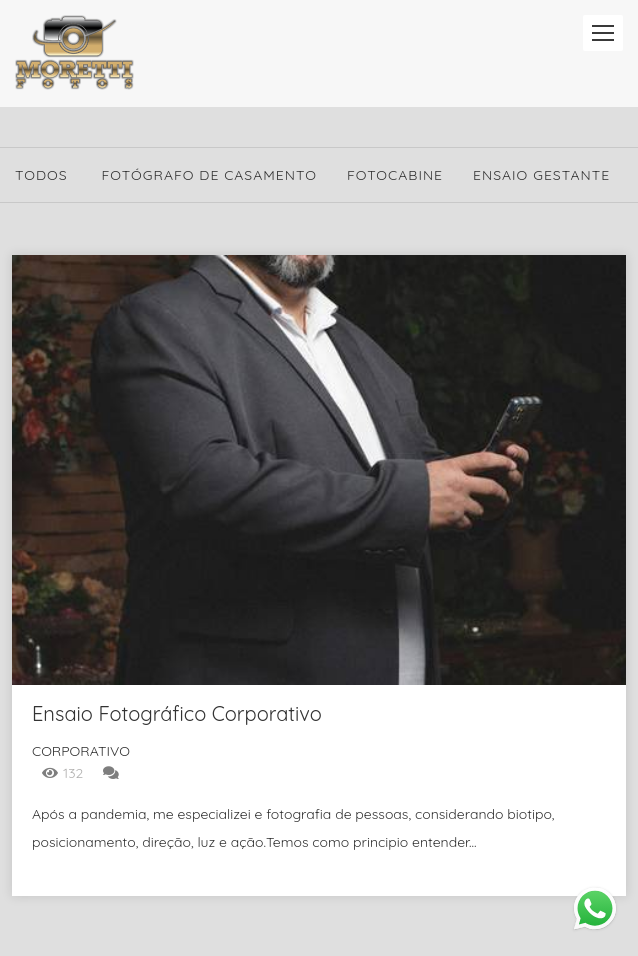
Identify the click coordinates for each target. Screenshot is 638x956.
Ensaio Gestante (541, 175)
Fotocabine (395, 175)
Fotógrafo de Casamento (209, 175)
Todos (41, 175)
